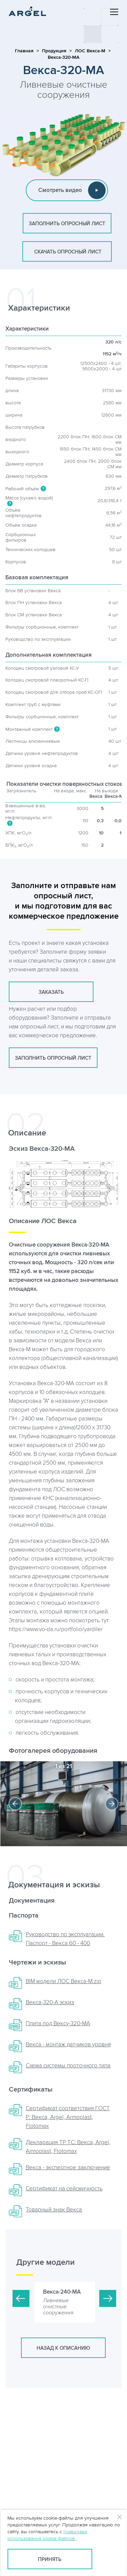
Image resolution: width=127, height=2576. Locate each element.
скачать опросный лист (67, 252)
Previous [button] (15, 1804)
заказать (51, 992)
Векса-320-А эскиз (50, 2002)
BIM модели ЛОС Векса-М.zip (63, 1981)
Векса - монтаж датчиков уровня (68, 2044)
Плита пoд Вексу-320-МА (58, 2023)
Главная (24, 51)
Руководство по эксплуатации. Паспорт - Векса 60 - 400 (65, 1939)
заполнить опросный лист (67, 223)
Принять (49, 2559)
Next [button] (112, 1804)
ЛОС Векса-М (90, 51)
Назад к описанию (63, 2348)
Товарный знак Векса (54, 2209)
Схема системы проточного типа (68, 2065)
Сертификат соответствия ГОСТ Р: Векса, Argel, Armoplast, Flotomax (68, 2117)
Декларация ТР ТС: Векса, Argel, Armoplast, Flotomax (68, 2147)
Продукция (54, 51)
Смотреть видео (72, 190)
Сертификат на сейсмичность (64, 2188)
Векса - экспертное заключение (68, 2167)
